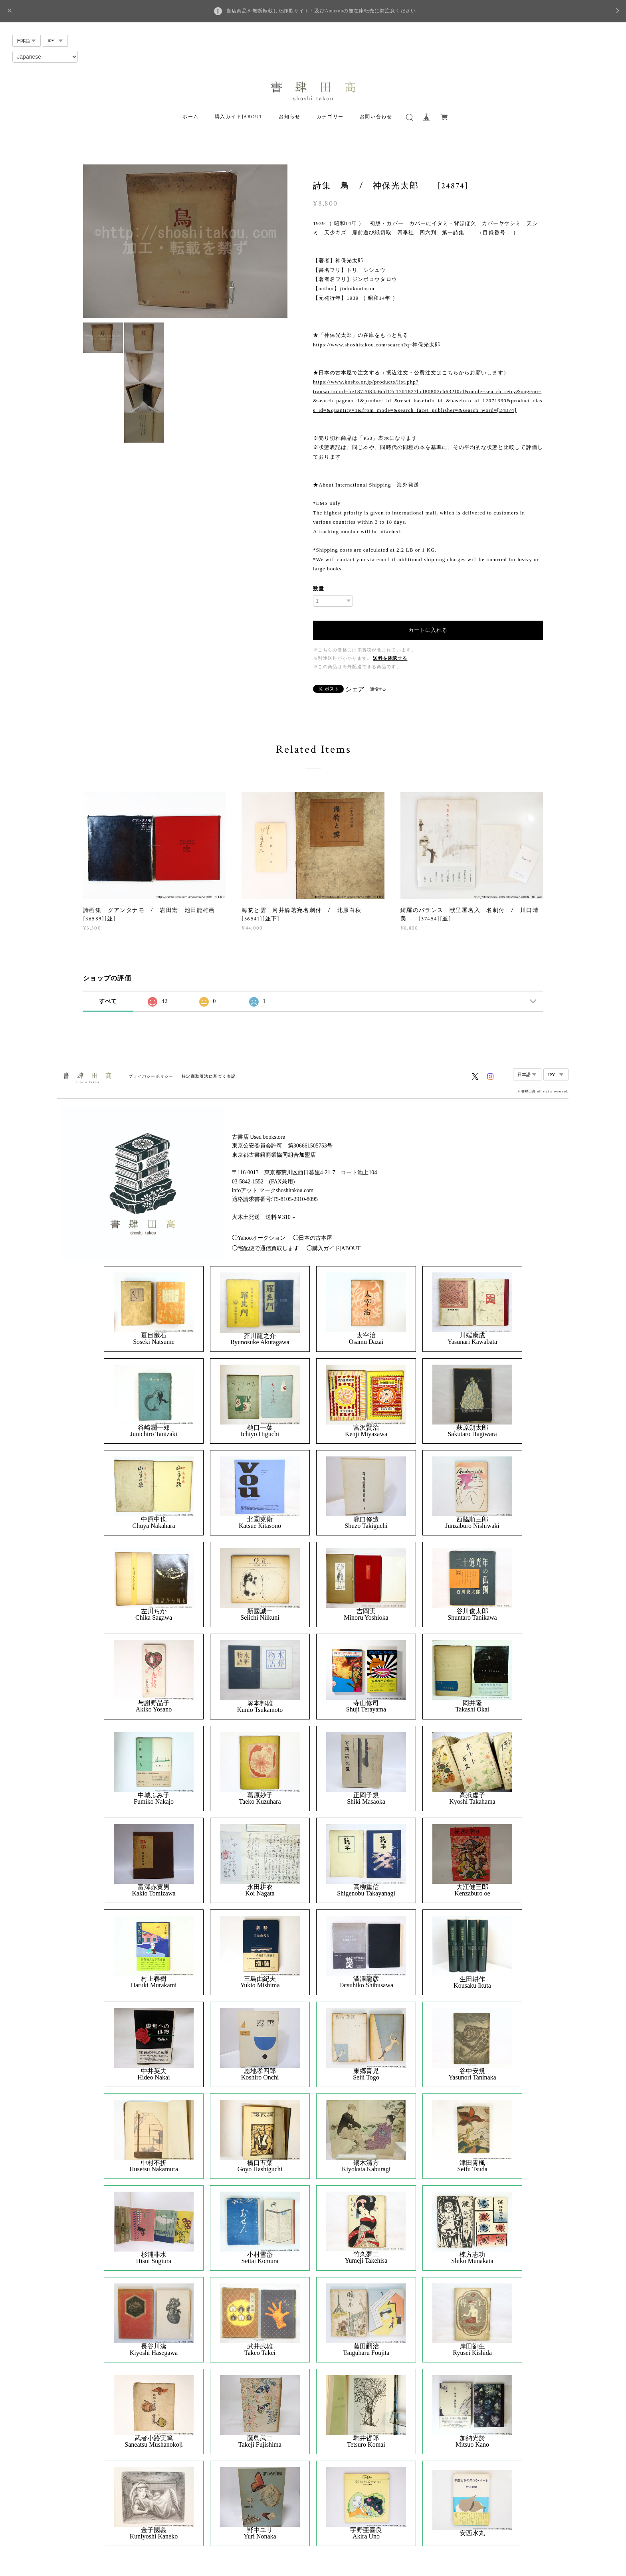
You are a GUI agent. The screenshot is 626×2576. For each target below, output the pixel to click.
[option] (185, 241)
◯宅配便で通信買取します (265, 1248)
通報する (378, 689)
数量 (318, 589)
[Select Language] (45, 57)
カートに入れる (428, 630)
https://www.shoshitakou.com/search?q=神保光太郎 (377, 345)
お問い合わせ (376, 117)
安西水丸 (472, 2533)
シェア (355, 689)
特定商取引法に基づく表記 (209, 1076)
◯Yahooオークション (258, 1238)
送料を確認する (390, 658)
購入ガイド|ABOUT (239, 117)
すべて (108, 1001)
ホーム (190, 117)
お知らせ (289, 117)
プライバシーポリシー (151, 1076)
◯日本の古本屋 (312, 1238)
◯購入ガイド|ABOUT (334, 1248)
